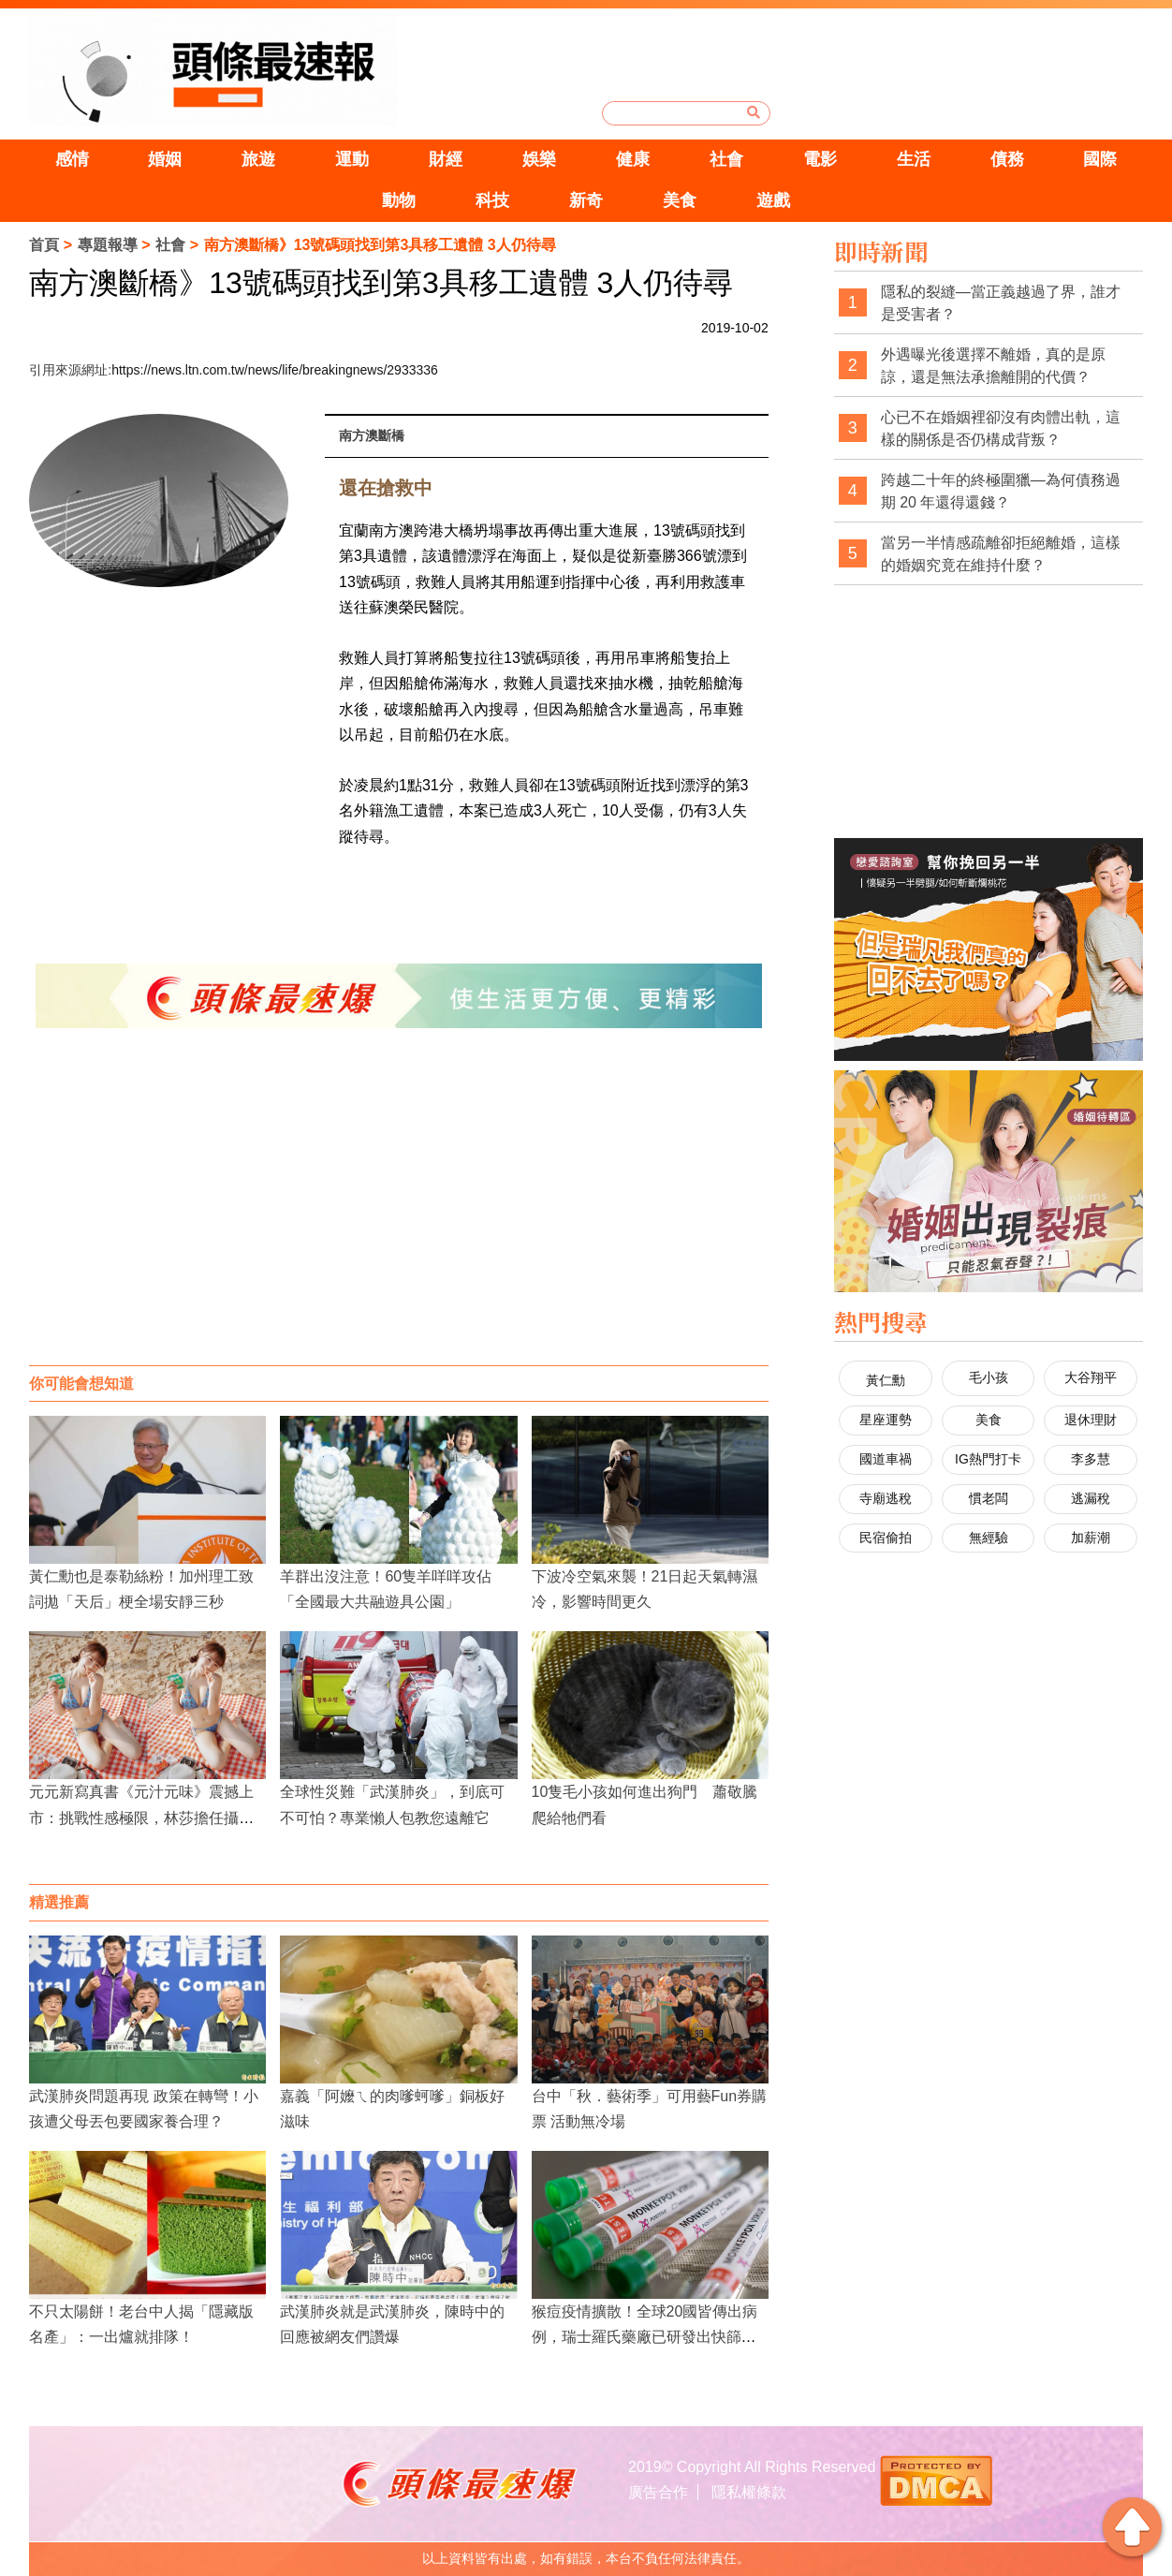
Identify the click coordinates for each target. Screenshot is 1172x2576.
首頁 (44, 245)
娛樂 (539, 159)
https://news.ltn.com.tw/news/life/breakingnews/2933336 (274, 369)
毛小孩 (988, 1377)
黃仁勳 (885, 1380)
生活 (913, 159)
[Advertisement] (398, 1215)
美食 (679, 200)
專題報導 (108, 245)
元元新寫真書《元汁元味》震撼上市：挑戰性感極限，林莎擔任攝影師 (141, 1817)
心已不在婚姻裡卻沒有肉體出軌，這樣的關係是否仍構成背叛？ (1001, 428)
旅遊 (258, 159)
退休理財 (1090, 1419)
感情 (72, 159)
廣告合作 (658, 2492)
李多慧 (1090, 1458)
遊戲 (773, 200)
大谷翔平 (1090, 1377)
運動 (352, 159)
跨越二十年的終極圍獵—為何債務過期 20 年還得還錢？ (1001, 491)
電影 (820, 159)
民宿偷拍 (885, 1537)
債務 (1007, 159)
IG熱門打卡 (988, 1458)
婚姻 (165, 159)
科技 (492, 200)
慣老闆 (988, 1498)
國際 (1100, 159)
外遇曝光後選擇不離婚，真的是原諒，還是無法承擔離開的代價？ (993, 365)
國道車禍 (885, 1458)
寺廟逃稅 (885, 1498)
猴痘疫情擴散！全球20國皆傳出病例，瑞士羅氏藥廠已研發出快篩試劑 (645, 2337)
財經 (445, 159)
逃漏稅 (1090, 1498)
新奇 (586, 200)
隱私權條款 (748, 2492)
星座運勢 (885, 1419)
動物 (399, 200)
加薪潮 (1090, 1537)
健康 (633, 159)
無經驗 (988, 1537)
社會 (726, 159)
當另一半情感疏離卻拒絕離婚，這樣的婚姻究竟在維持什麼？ (1001, 554)
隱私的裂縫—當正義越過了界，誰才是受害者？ (1001, 303)
